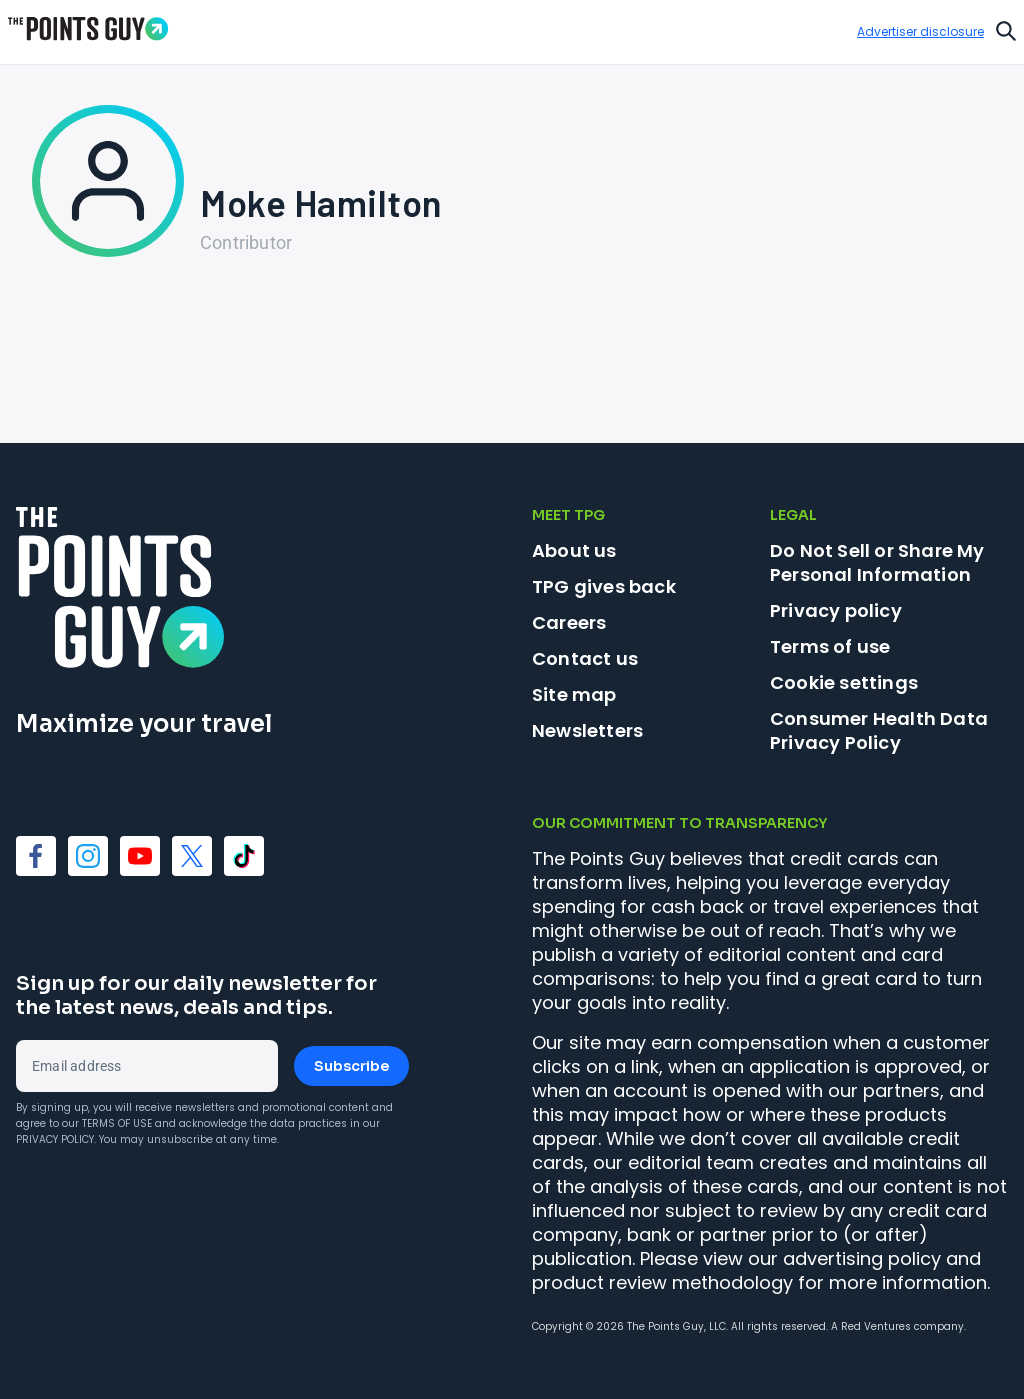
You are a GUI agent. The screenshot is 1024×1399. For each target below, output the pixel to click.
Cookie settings (844, 683)
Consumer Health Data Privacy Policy (879, 730)
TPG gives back (604, 586)
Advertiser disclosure (920, 32)
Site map (574, 694)
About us (574, 550)
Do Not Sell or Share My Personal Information (877, 562)
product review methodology (662, 1282)
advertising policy (862, 1258)
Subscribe (351, 1066)
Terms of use (830, 646)
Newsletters (587, 730)
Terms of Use (117, 1123)
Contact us (585, 658)
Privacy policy (836, 610)
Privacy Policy (55, 1139)
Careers (569, 622)
